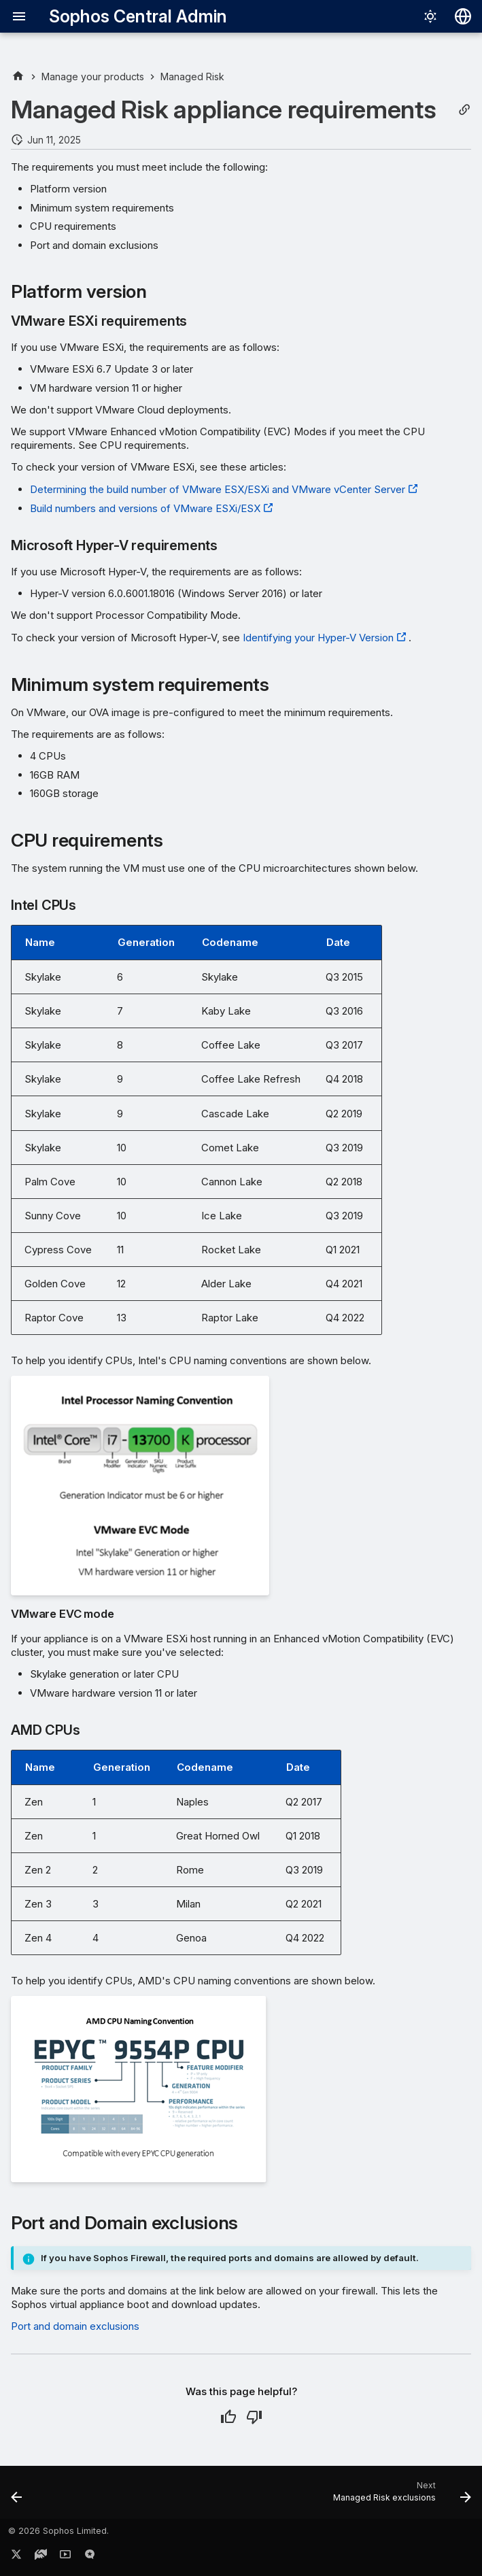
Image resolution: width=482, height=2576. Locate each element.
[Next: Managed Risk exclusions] (399, 2496)
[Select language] (463, 16)
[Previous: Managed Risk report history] (17, 2496)
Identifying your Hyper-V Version (318, 637)
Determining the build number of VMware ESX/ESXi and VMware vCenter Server (217, 489)
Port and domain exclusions (75, 2326)
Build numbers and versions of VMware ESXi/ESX (145, 508)
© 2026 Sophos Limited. (58, 2531)
